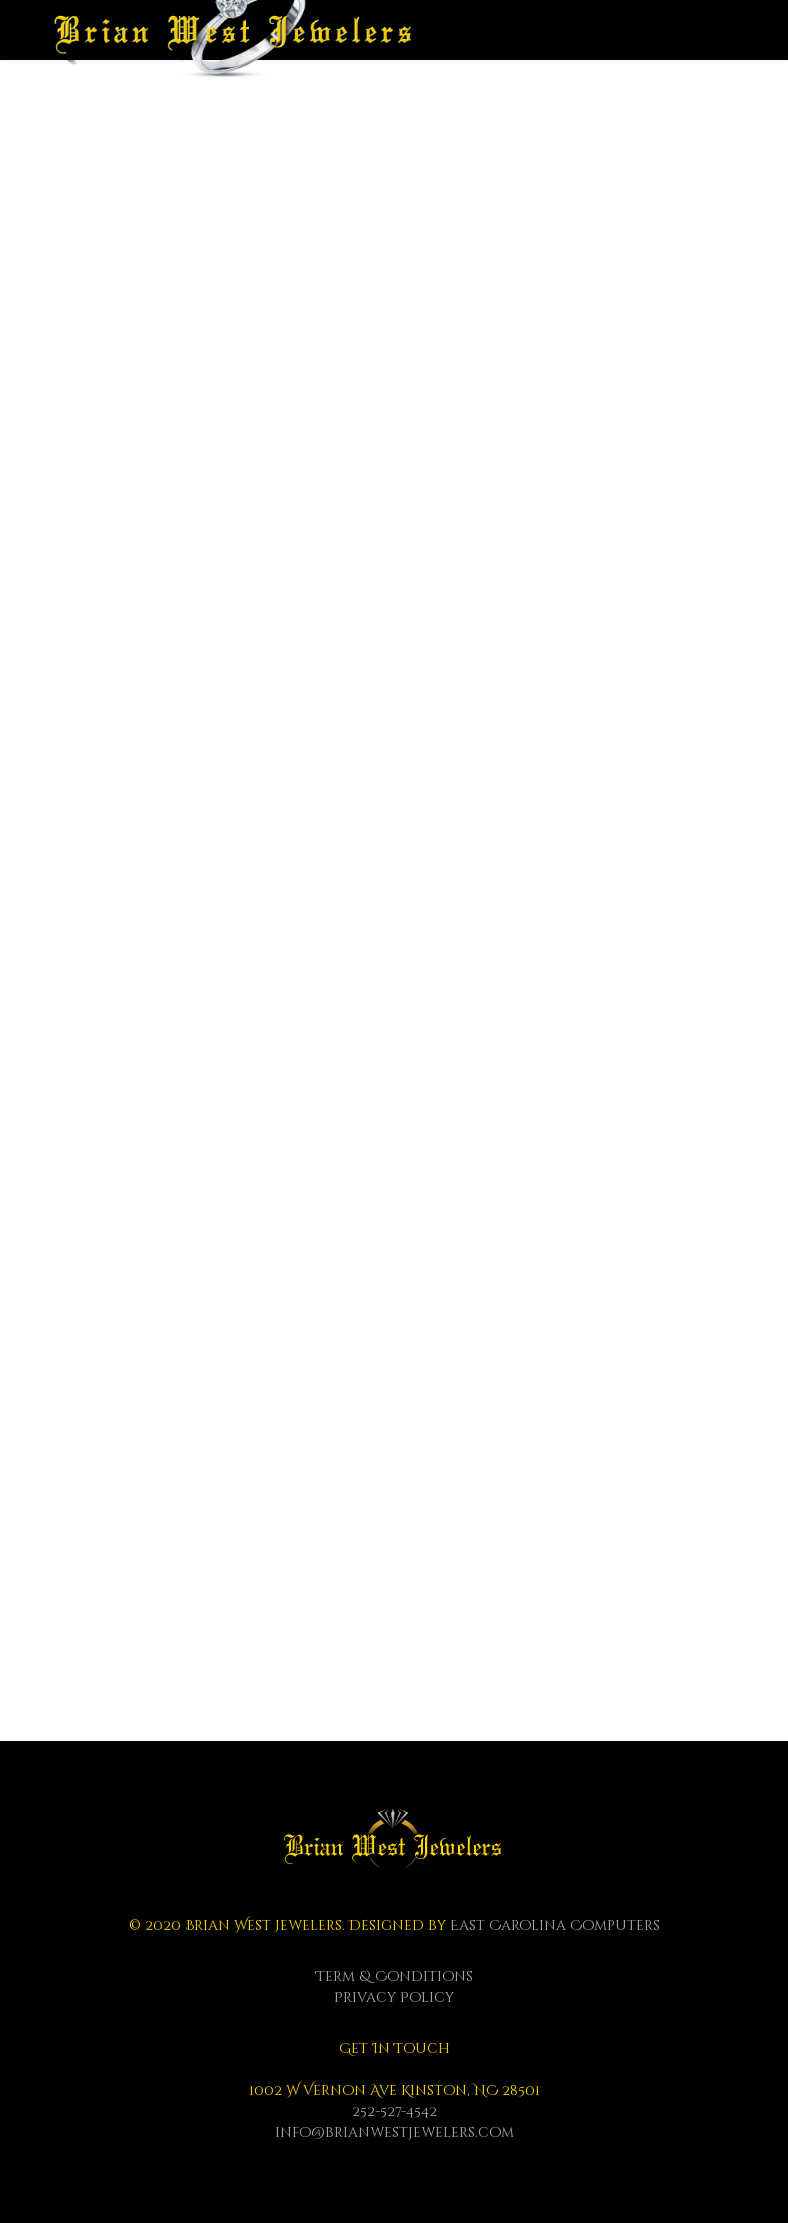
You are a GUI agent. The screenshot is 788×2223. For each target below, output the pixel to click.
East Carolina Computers (555, 1925)
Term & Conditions (394, 1976)
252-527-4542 (394, 2111)
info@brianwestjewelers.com (394, 2132)
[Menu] (726, 50)
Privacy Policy (394, 1997)
